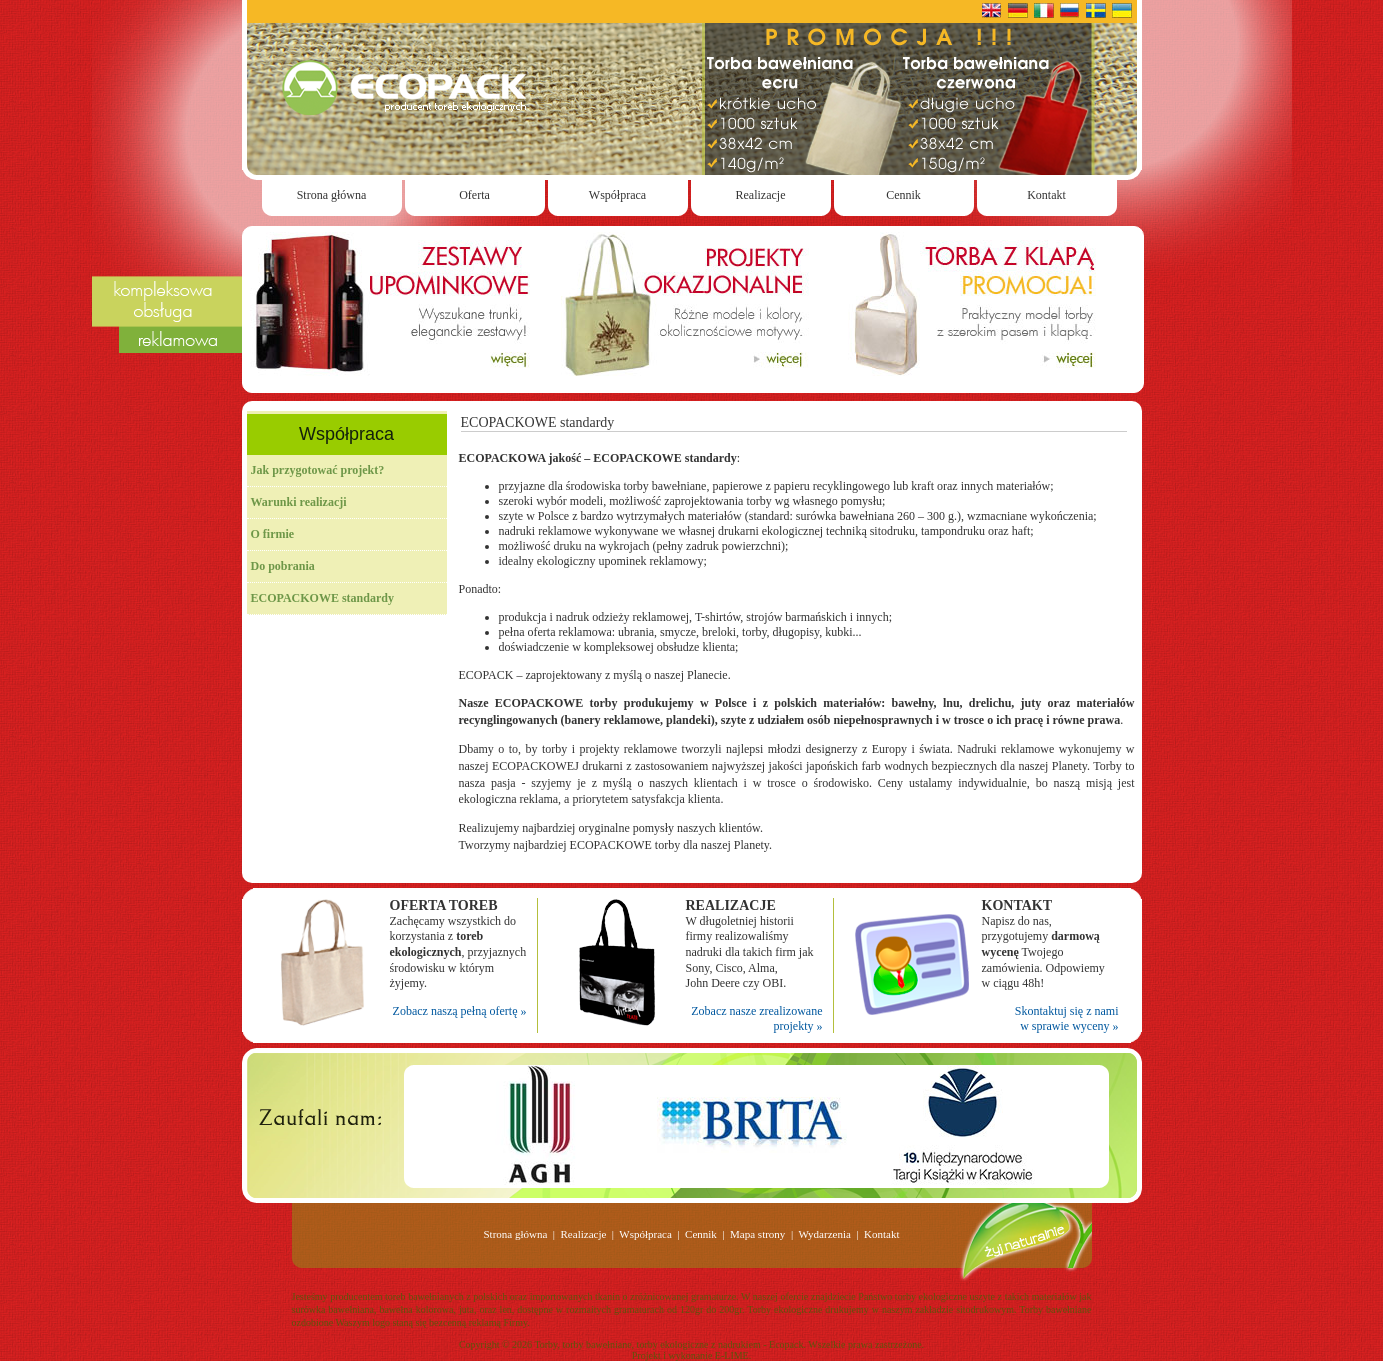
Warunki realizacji (299, 502)
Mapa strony (757, 1234)
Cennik (903, 195)
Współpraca (617, 195)
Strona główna (332, 195)
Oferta (474, 195)
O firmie (273, 534)
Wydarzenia (824, 1234)
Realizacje (761, 195)
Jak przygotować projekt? (318, 470)
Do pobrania (283, 566)
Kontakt (1046, 195)
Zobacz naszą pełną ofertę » (460, 1011)
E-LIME (732, 1355)
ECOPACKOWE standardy (322, 598)
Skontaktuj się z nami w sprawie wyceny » (1067, 1019)
